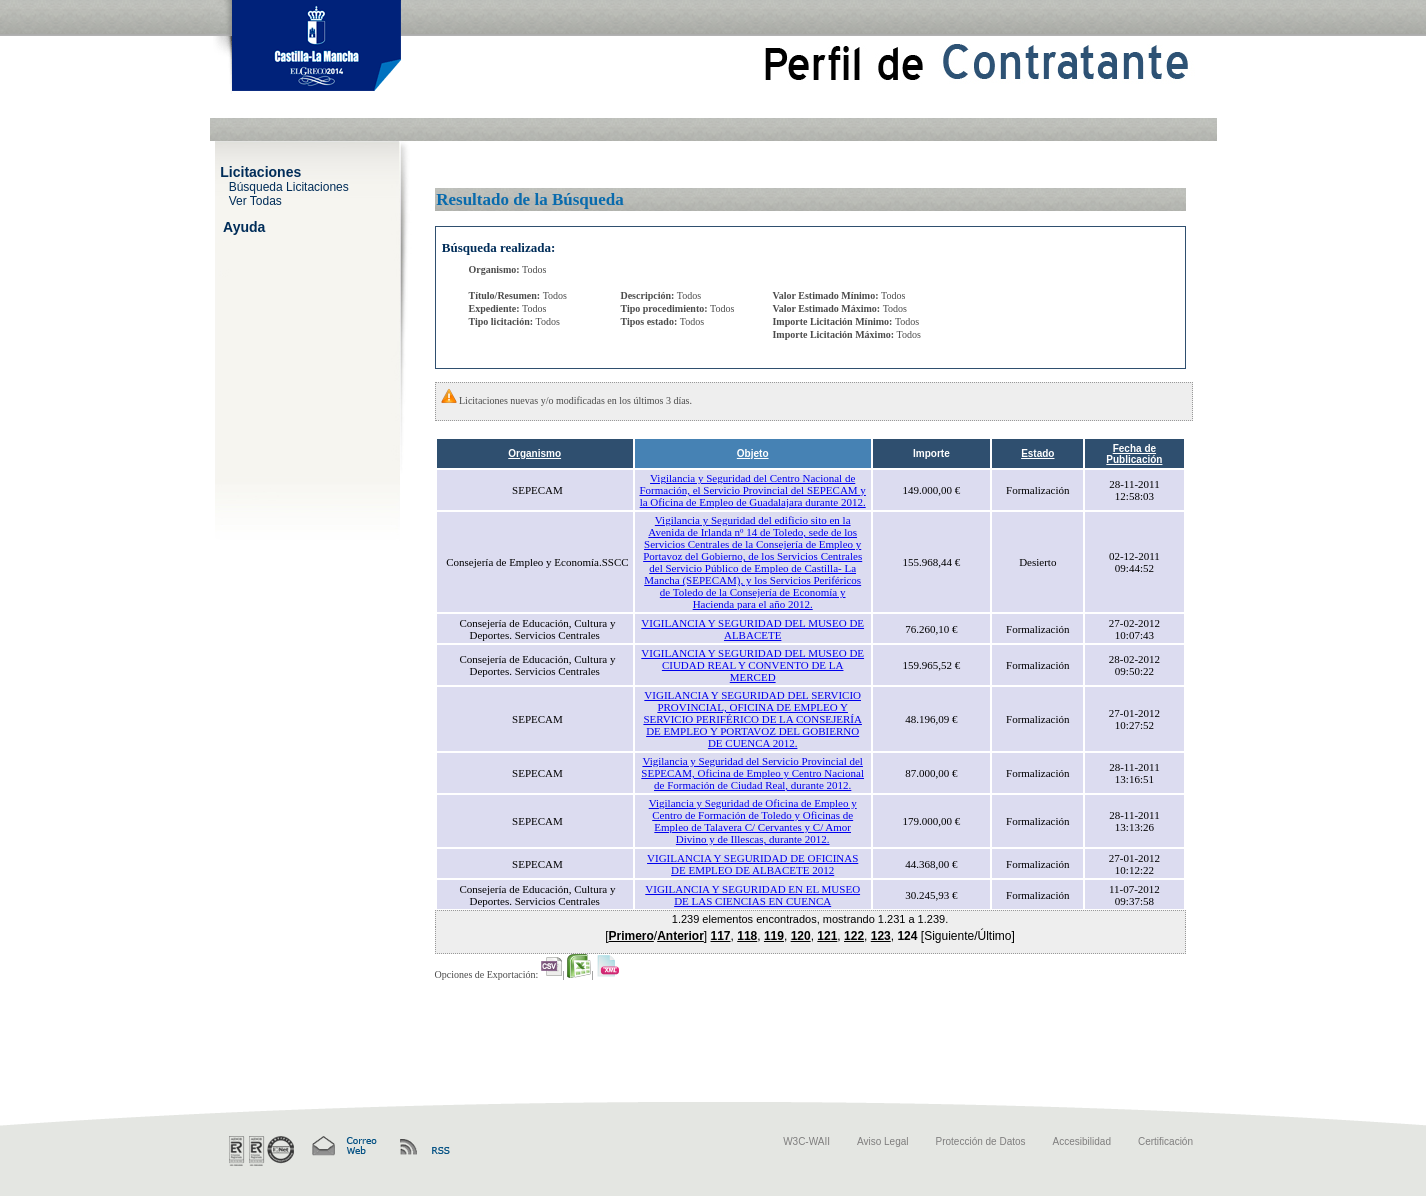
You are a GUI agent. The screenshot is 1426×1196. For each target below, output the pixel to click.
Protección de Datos (981, 1141)
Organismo (534, 453)
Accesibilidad (1082, 1141)
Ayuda (244, 226)
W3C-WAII (806, 1141)
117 (721, 936)
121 (827, 936)
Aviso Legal (883, 1141)
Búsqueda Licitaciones (289, 186)
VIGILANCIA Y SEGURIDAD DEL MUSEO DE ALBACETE (752, 629)
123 (881, 936)
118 (747, 936)
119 (774, 936)
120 (801, 936)
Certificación (1165, 1141)
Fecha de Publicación (1134, 454)
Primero (630, 936)
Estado (1037, 453)
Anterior (680, 936)
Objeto (753, 453)
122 (854, 936)
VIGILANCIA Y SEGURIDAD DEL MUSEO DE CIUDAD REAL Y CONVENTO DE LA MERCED (752, 665)
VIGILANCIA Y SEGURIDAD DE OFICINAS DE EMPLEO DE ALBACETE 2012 (752, 864)
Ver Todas (255, 200)
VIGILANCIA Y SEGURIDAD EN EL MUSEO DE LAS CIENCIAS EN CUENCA (752, 895)
